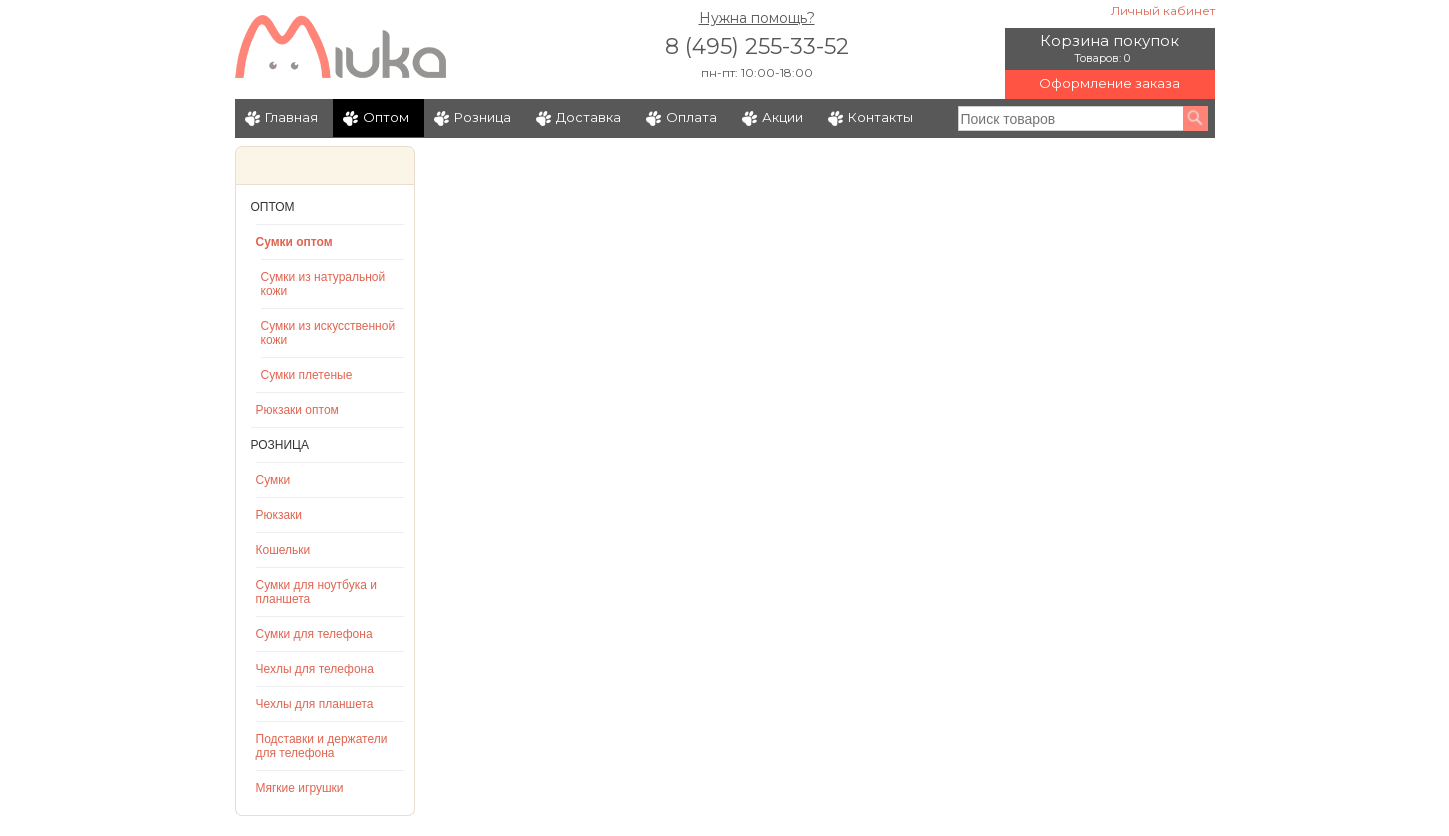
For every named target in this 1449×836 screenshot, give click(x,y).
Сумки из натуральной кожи (323, 284)
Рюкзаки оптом (297, 410)
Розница (482, 117)
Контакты (880, 117)
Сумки (273, 480)
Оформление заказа (1109, 83)
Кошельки (283, 550)
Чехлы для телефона (315, 669)
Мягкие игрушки (300, 788)
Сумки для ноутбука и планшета (316, 592)
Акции (782, 117)
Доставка (588, 117)
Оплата (691, 117)
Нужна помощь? (757, 18)
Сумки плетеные (307, 375)
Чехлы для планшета (315, 704)
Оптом (386, 117)
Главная (291, 117)
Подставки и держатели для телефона (322, 746)
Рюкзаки (279, 515)
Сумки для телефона (314, 634)
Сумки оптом (294, 242)
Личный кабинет (1163, 10)
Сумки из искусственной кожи (328, 333)
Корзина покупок (1109, 40)
